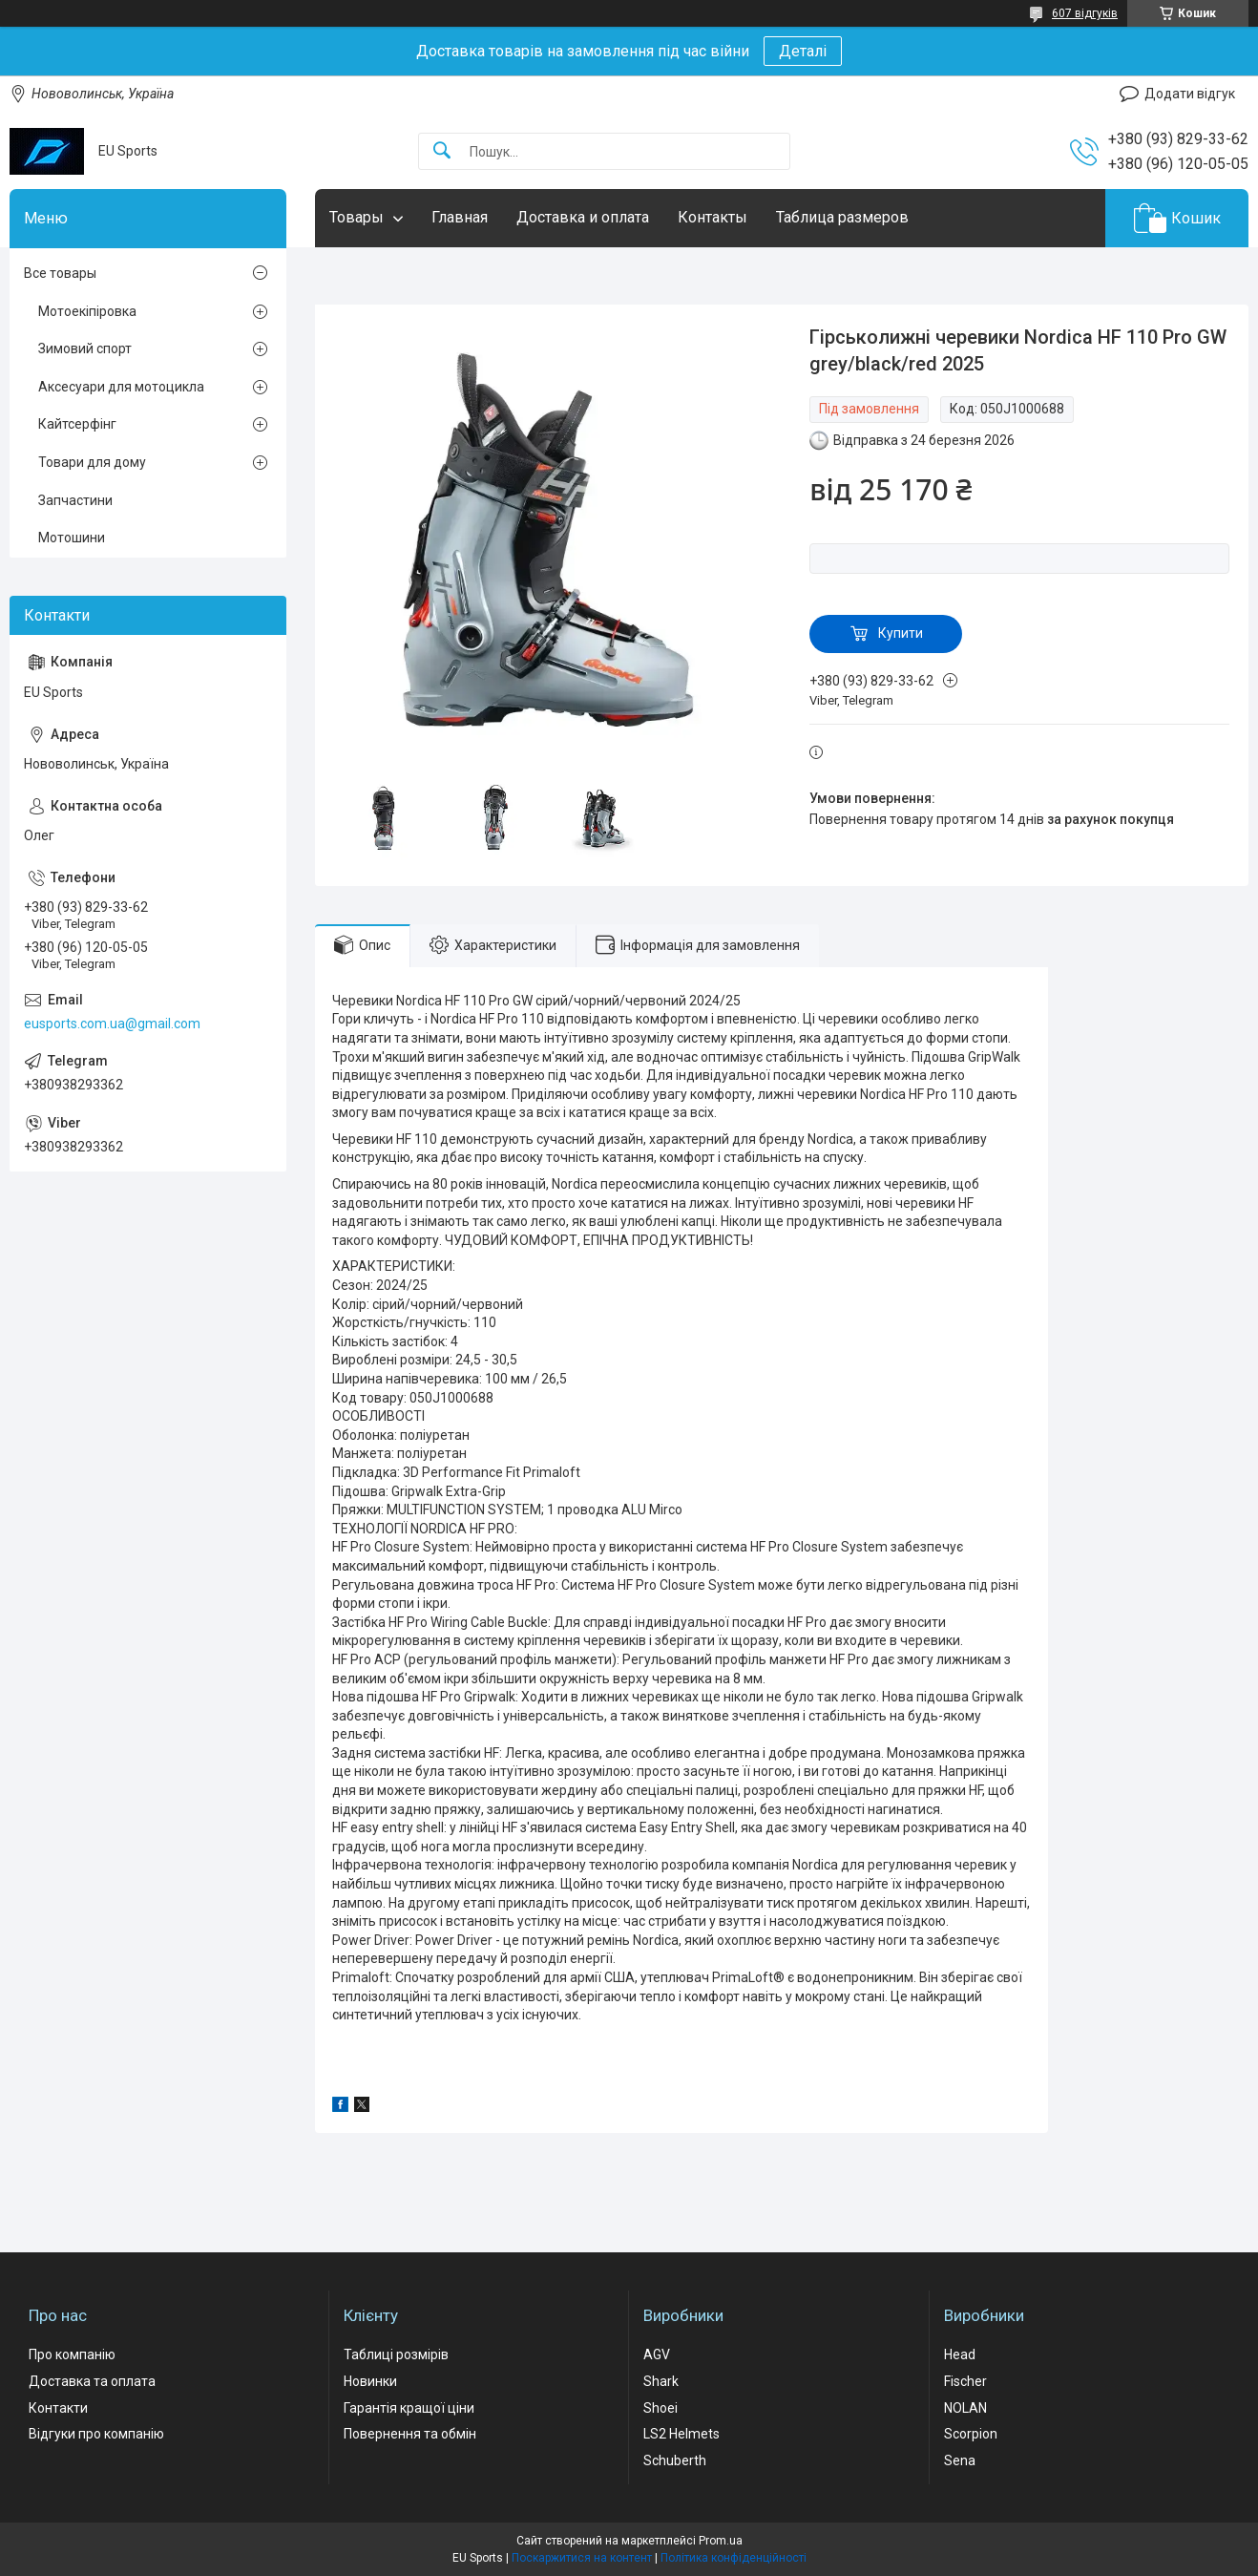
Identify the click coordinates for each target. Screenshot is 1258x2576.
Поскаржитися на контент (582, 2558)
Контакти (58, 2408)
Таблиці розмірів (396, 2354)
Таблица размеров (842, 217)
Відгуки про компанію (96, 2433)
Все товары (60, 273)
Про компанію (72, 2354)
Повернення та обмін (410, 2433)
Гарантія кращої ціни (409, 2408)
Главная (459, 217)
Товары (356, 217)
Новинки (370, 2381)
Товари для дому (92, 462)
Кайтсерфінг (77, 424)
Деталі (803, 51)
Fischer (965, 2381)
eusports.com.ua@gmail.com (112, 1023)
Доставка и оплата (582, 217)
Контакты (712, 217)
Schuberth (674, 2460)
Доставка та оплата (92, 2381)
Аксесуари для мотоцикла (121, 386)
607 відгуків (1085, 13)
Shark (661, 2381)
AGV (656, 2354)
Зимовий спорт (85, 348)
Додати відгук (1189, 93)
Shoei (660, 2408)
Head (959, 2354)
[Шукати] (442, 151)
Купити (900, 633)
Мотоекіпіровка (87, 311)
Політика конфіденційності (733, 2558)
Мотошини (71, 537)
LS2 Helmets (681, 2433)
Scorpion (970, 2433)
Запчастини (75, 500)
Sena (959, 2460)
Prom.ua (721, 2540)
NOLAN (965, 2408)
